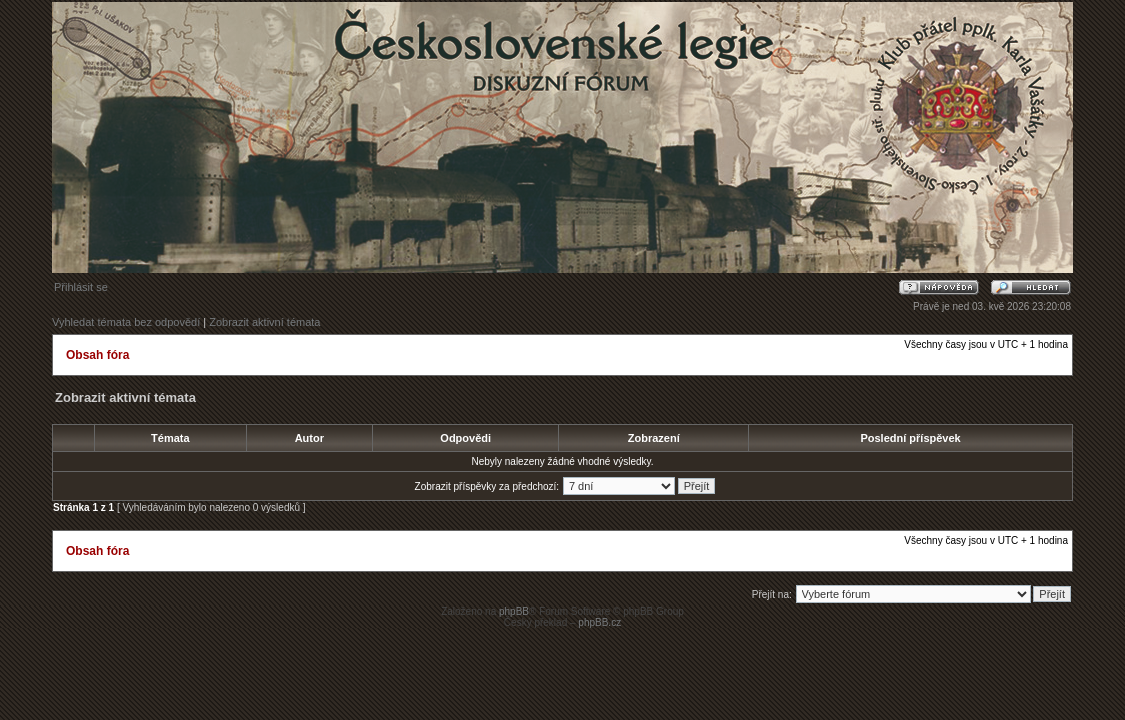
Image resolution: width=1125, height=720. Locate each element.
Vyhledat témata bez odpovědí (126, 322)
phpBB (514, 611)
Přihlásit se (81, 287)
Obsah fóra (97, 355)
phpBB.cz (599, 622)
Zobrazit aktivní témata (264, 322)
